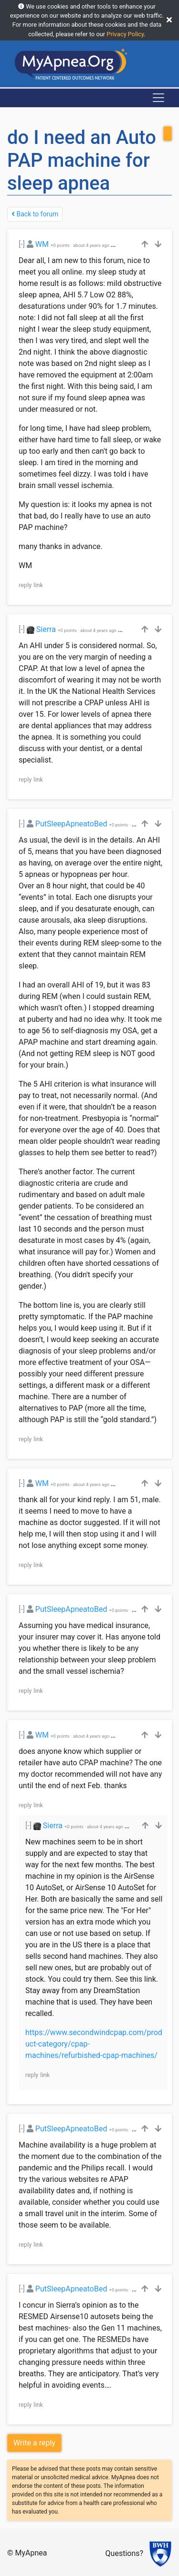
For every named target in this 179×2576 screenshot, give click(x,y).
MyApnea (31, 2552)
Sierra (46, 629)
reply (25, 585)
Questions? (124, 2553)
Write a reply (34, 2442)
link (38, 585)
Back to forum (34, 214)
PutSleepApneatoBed (71, 823)
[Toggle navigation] (158, 98)
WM (42, 244)
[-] (22, 244)
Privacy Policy (125, 34)
